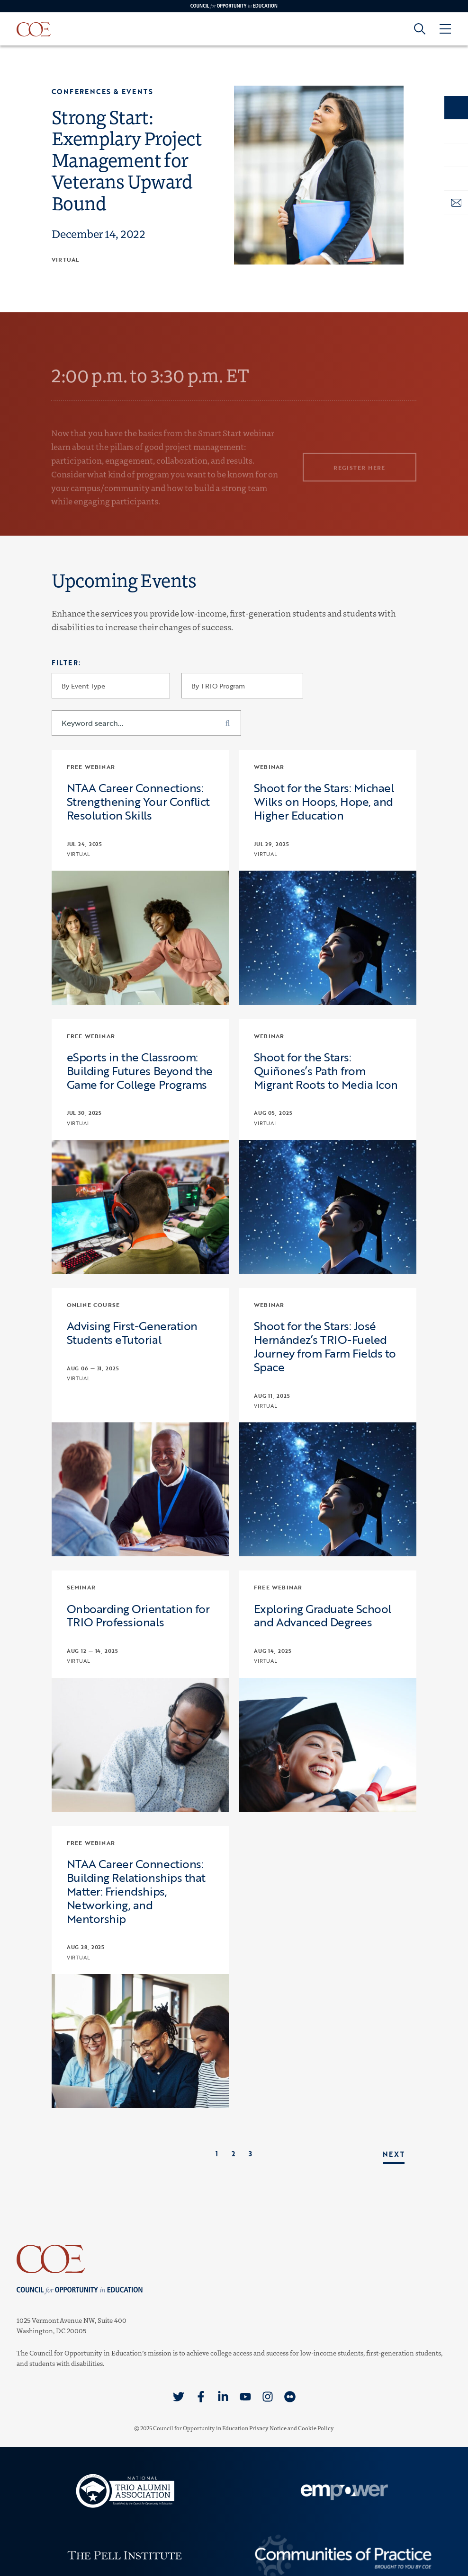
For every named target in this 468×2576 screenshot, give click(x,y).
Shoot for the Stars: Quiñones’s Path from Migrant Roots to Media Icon (326, 1070)
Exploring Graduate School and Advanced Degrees (322, 1616)
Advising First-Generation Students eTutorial (132, 1333)
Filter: (66, 663)
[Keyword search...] (146, 723)
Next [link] (394, 2154)
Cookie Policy (316, 2428)
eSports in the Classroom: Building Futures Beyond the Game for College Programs (140, 1070)
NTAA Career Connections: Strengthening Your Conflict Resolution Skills (138, 801)
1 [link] (217, 2154)
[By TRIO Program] (242, 685)
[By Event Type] (111, 685)
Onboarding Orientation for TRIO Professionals (138, 1616)
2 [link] (233, 2154)
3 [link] (250, 2154)
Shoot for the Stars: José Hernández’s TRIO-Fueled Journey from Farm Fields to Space (325, 1346)
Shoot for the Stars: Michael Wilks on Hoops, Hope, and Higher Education (324, 801)
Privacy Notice (268, 2428)
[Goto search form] (419, 28)
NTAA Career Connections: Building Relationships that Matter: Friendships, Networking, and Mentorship (136, 1891)
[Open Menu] (444, 28)
